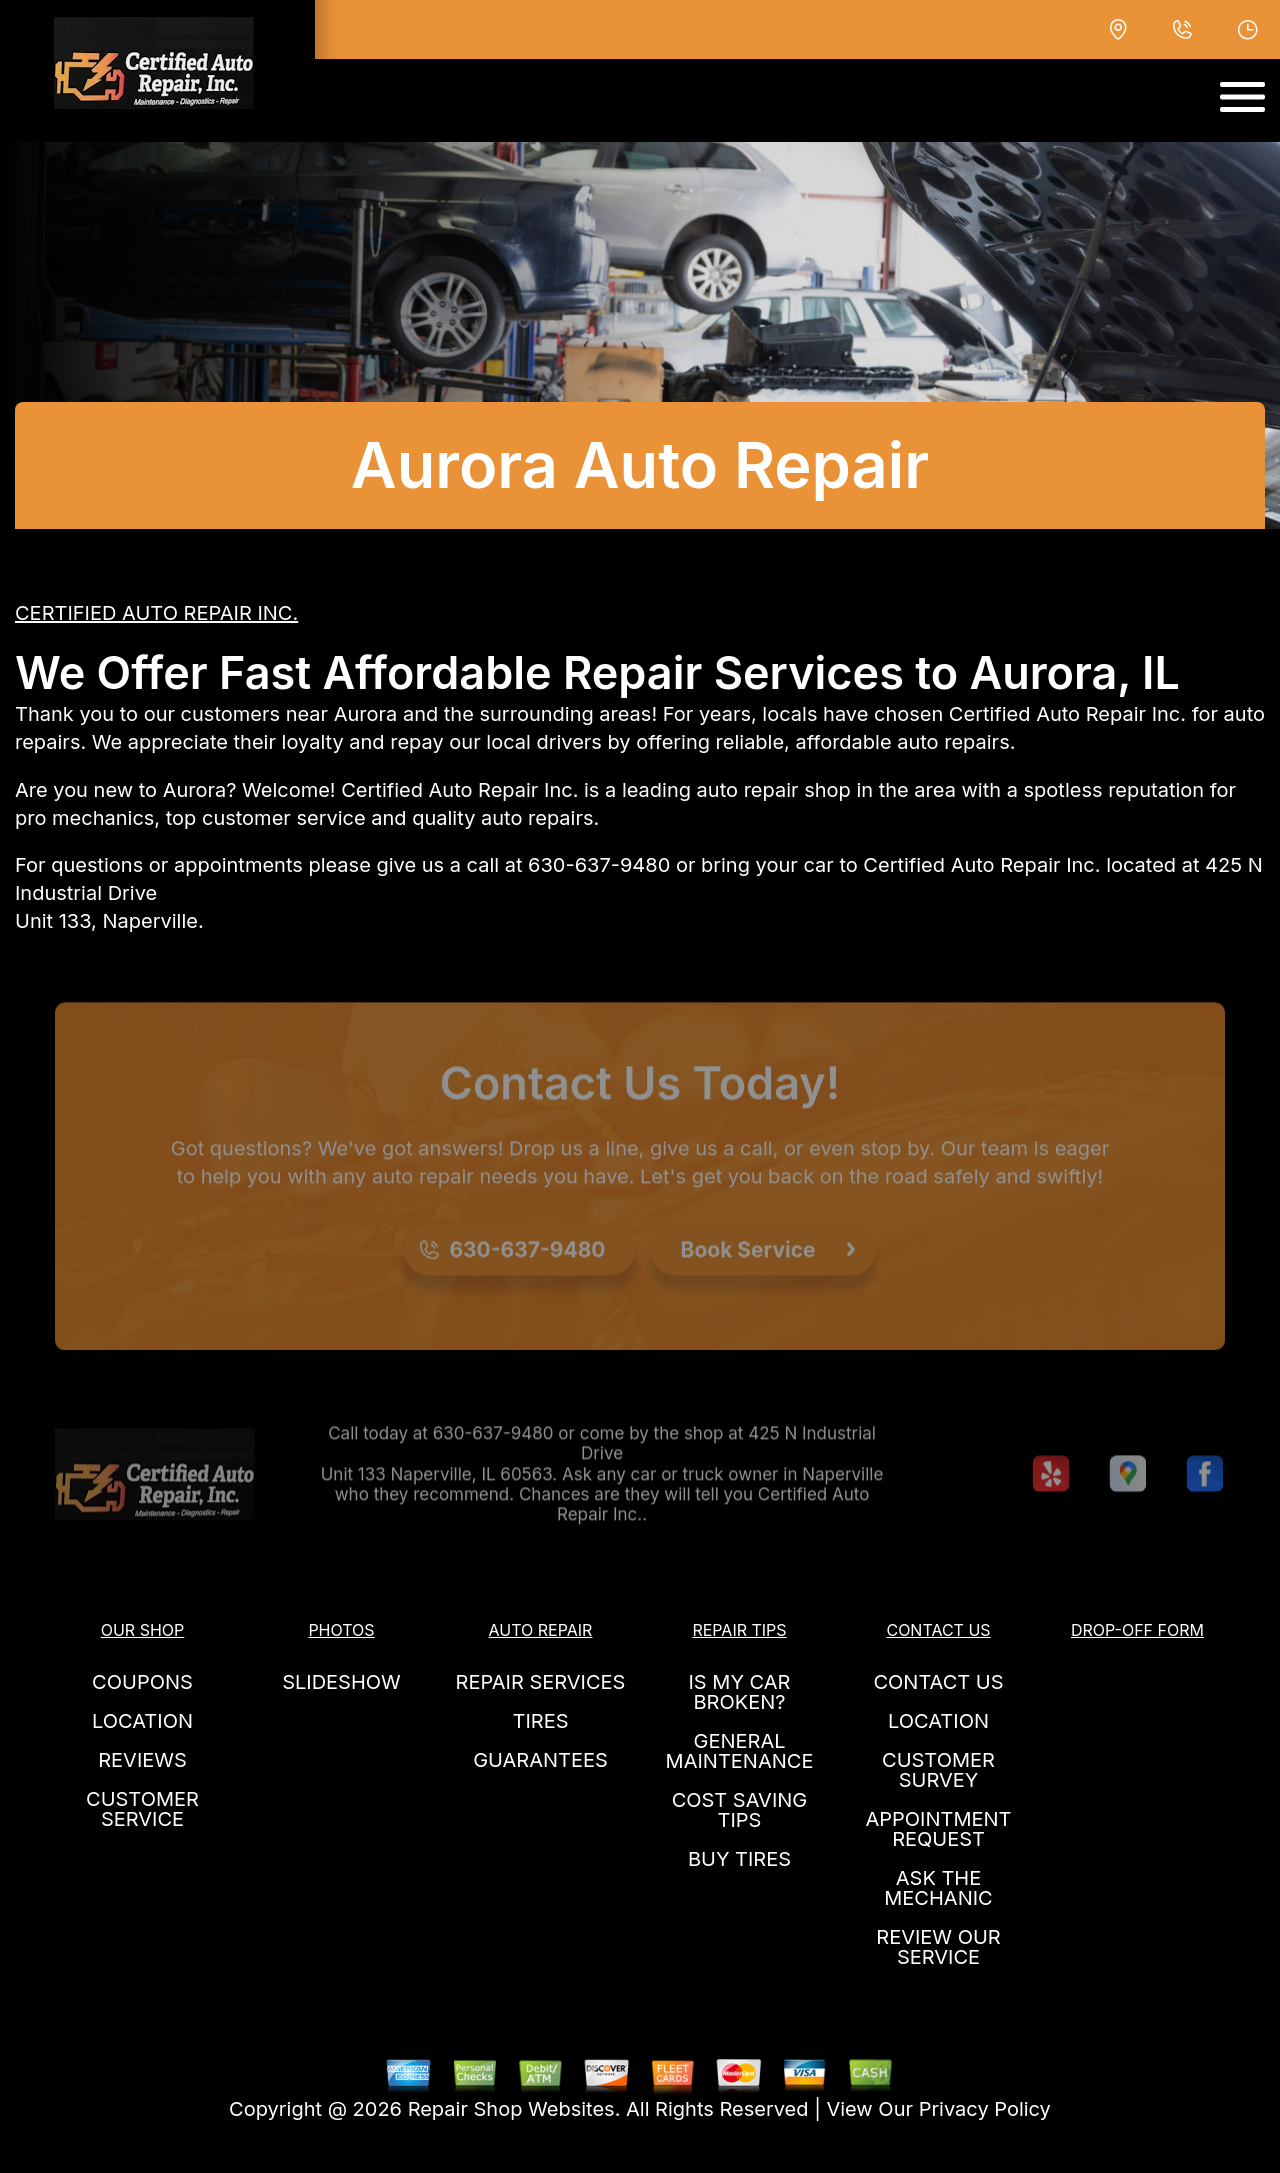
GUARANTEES (540, 1760)
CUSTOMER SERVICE (142, 1809)
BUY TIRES (739, 1859)
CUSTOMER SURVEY (938, 1770)
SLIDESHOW (341, 1682)
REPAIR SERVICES (541, 1682)
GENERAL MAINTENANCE (740, 1751)
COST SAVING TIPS (740, 1810)
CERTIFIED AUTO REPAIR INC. (156, 613)
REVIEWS (142, 1760)
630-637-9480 (599, 865)
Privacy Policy (985, 2109)
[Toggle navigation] (1242, 97)
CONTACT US (938, 1682)
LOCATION (142, 1721)
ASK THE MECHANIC (938, 1888)
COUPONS (142, 1682)
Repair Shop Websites (511, 2109)
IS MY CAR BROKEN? (740, 1692)
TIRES (540, 1721)
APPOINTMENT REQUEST (938, 1829)
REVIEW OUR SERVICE (938, 1947)
